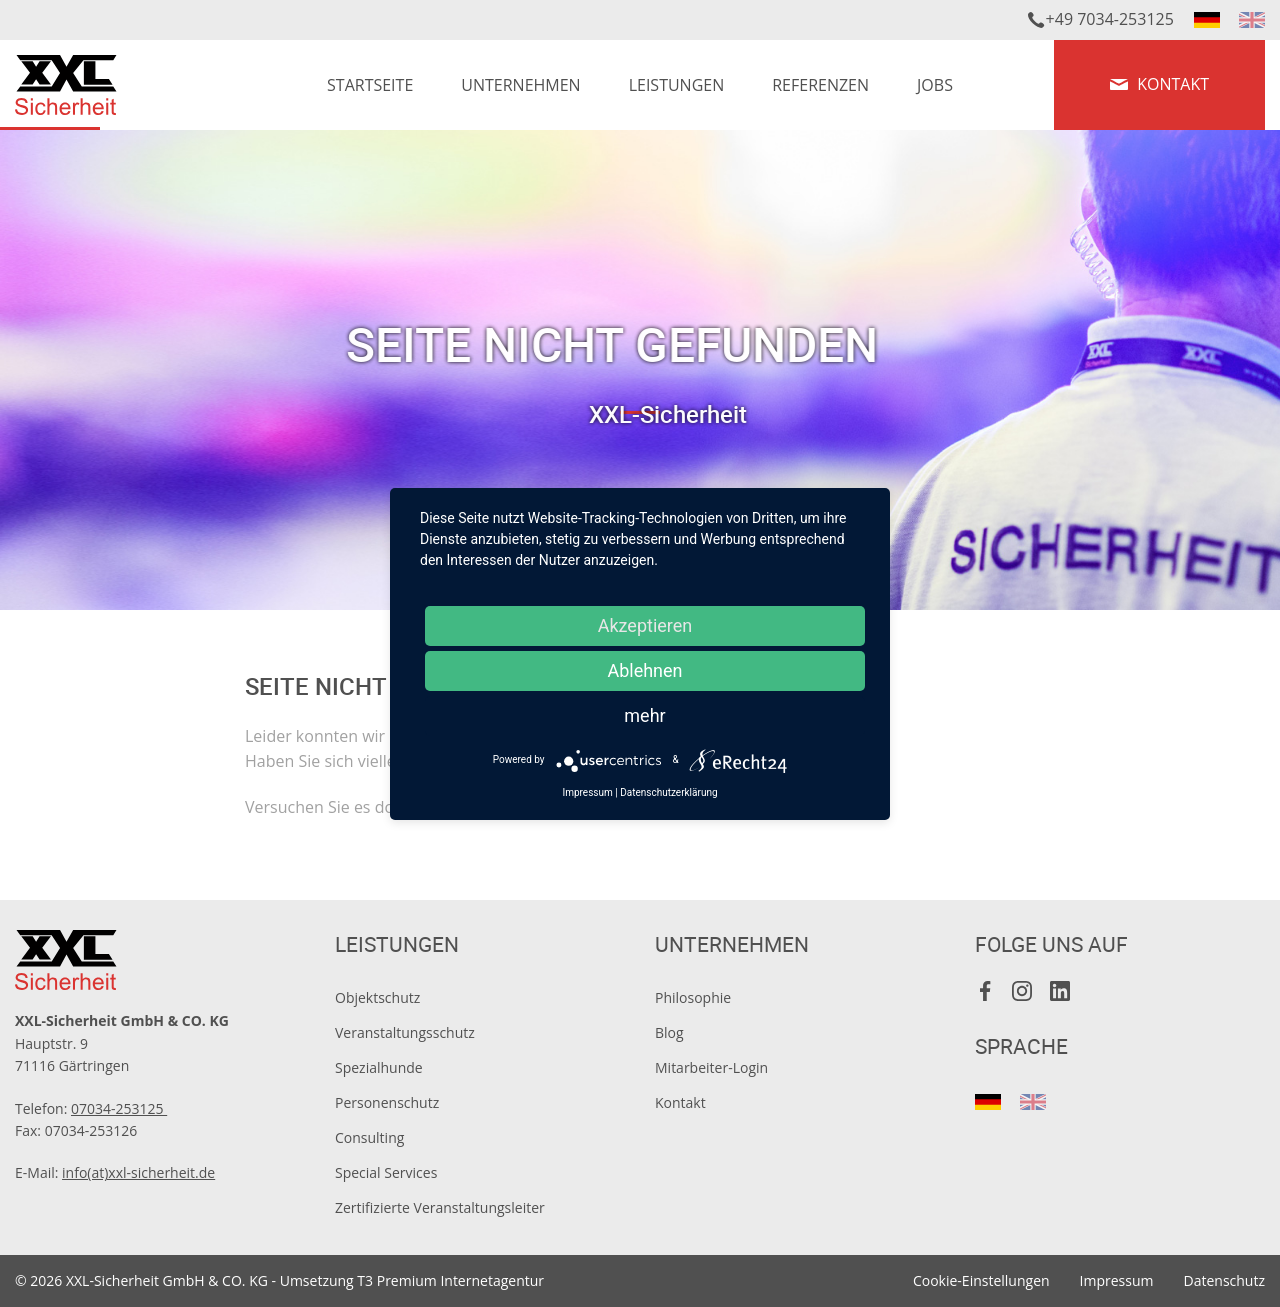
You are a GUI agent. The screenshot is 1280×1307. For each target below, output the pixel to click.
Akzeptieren (645, 625)
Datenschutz (1224, 1280)
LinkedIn (1060, 991)
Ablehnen (644, 670)
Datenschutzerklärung (668, 792)
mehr (644, 715)
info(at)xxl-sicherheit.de (138, 1172)
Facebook (986, 991)
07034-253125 (119, 1108)
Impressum (1117, 1280)
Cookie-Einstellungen (981, 1280)
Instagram (1023, 991)
